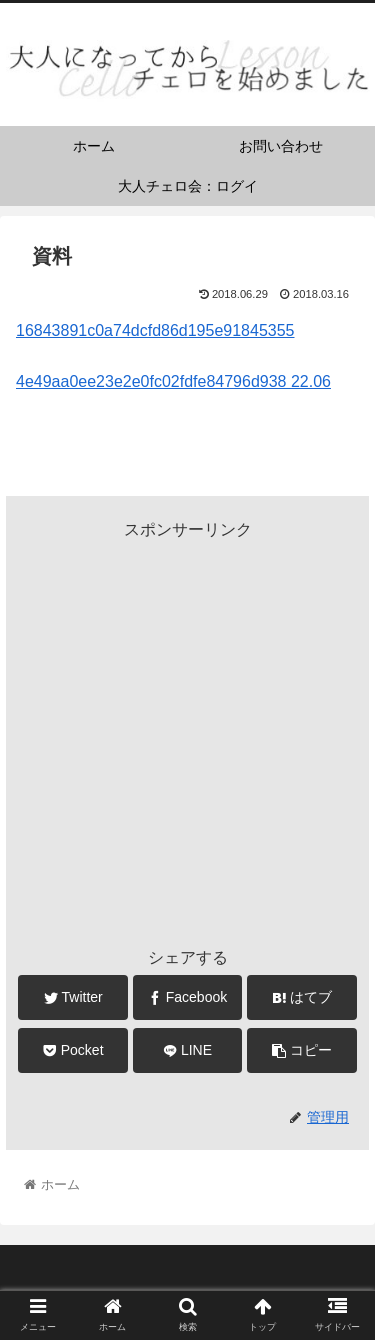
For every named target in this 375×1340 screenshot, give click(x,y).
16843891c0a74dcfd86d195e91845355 (155, 330)
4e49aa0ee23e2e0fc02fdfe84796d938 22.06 (173, 381)
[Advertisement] (187, 732)
